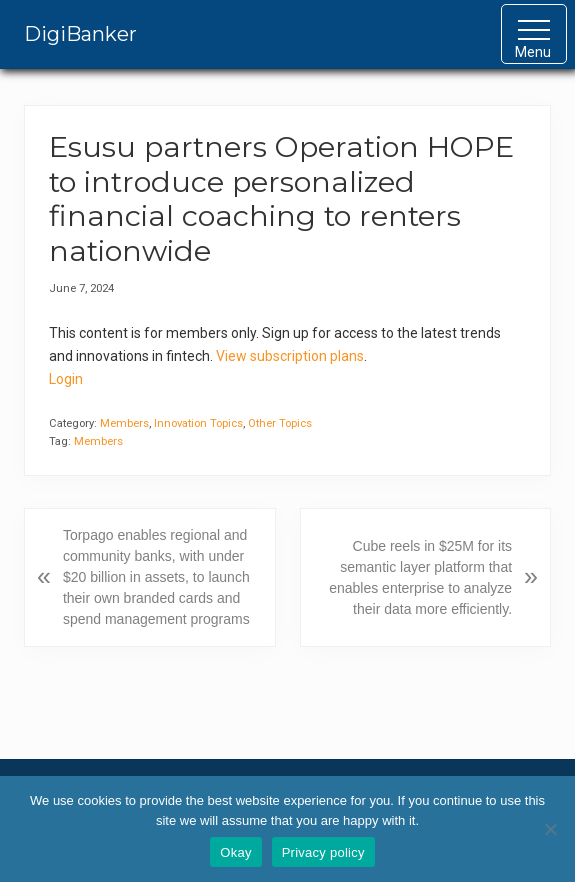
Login (66, 379)
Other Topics (280, 423)
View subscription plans (290, 356)
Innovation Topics (198, 423)
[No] (550, 829)
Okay (235, 852)
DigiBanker (80, 34)
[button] (534, 34)
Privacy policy (323, 852)
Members (124, 423)
